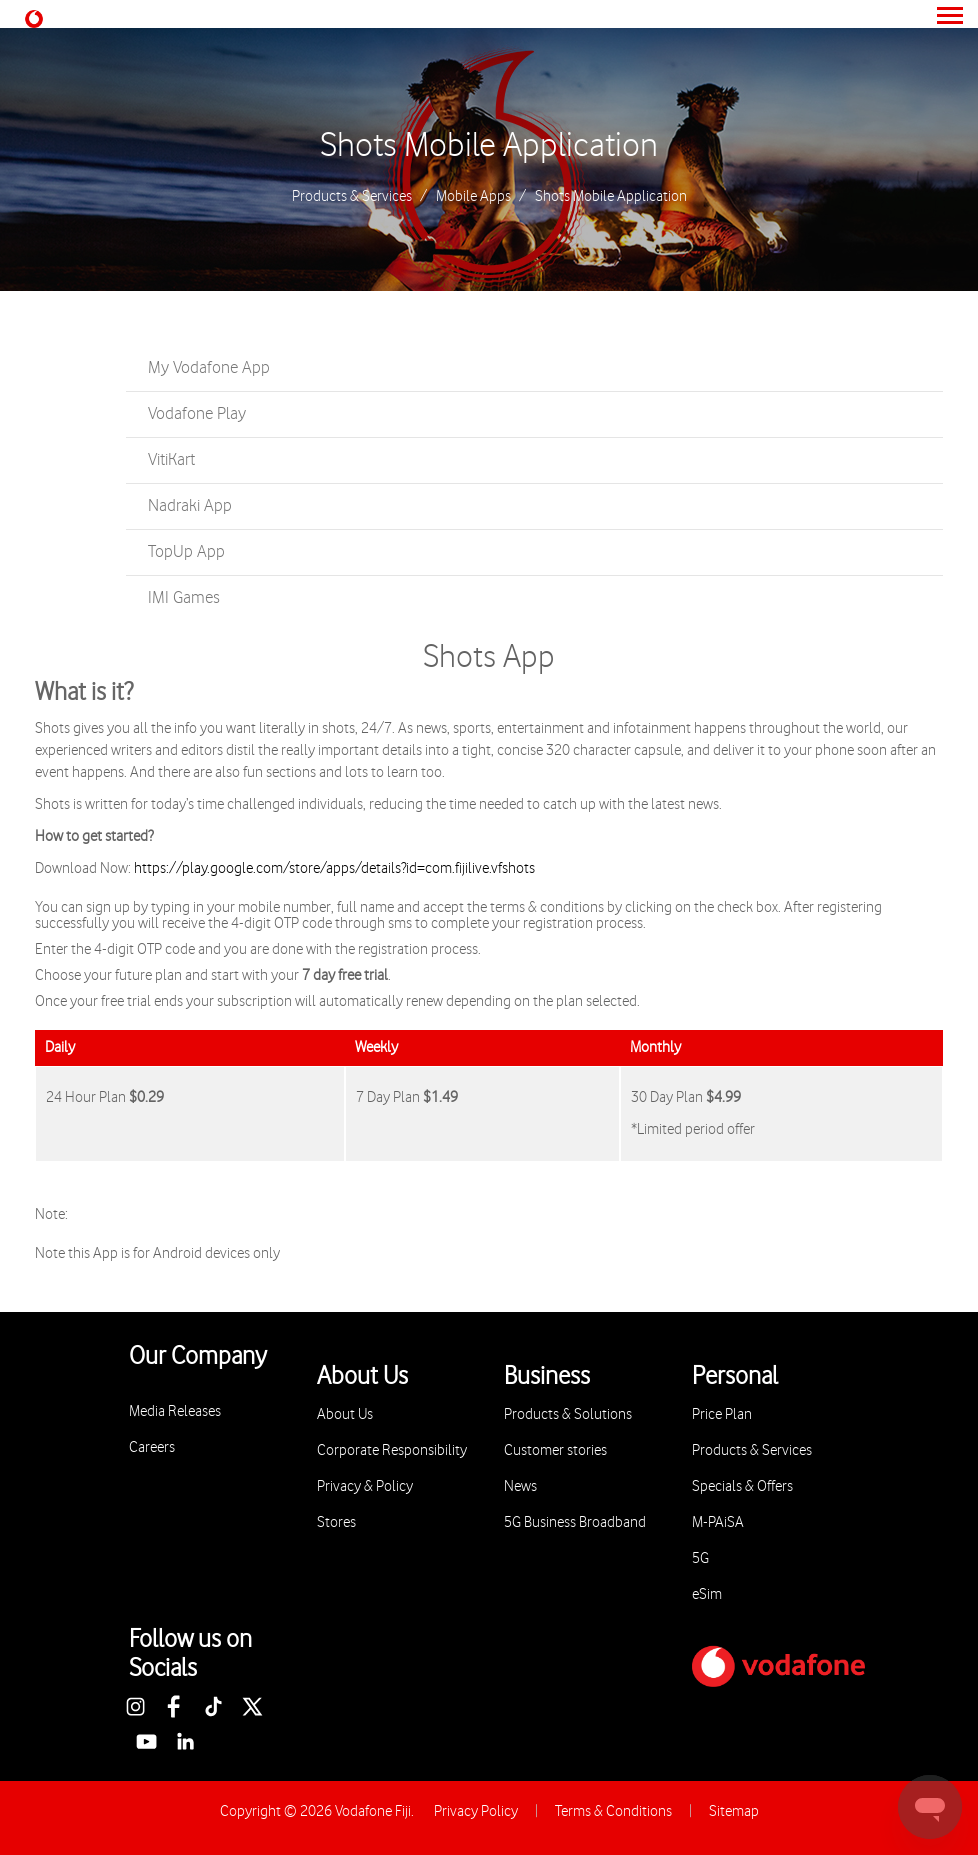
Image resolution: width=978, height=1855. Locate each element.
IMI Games (184, 598)
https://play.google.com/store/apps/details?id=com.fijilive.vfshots (334, 868)
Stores (336, 1522)
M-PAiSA (718, 1522)
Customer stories (555, 1450)
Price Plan (722, 1414)
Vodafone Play (197, 414)
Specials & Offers (742, 1486)
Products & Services (352, 197)
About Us (345, 1414)
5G (700, 1558)
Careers (152, 1447)
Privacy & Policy (365, 1486)
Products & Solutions (568, 1414)
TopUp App (186, 552)
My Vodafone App (209, 368)
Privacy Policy (476, 1811)
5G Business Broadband (575, 1522)
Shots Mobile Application (489, 146)
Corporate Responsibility (392, 1450)
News (520, 1486)
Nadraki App (190, 506)
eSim (707, 1594)
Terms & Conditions (613, 1811)
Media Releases (175, 1411)
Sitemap (734, 1811)
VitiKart (171, 460)
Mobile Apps (473, 197)
